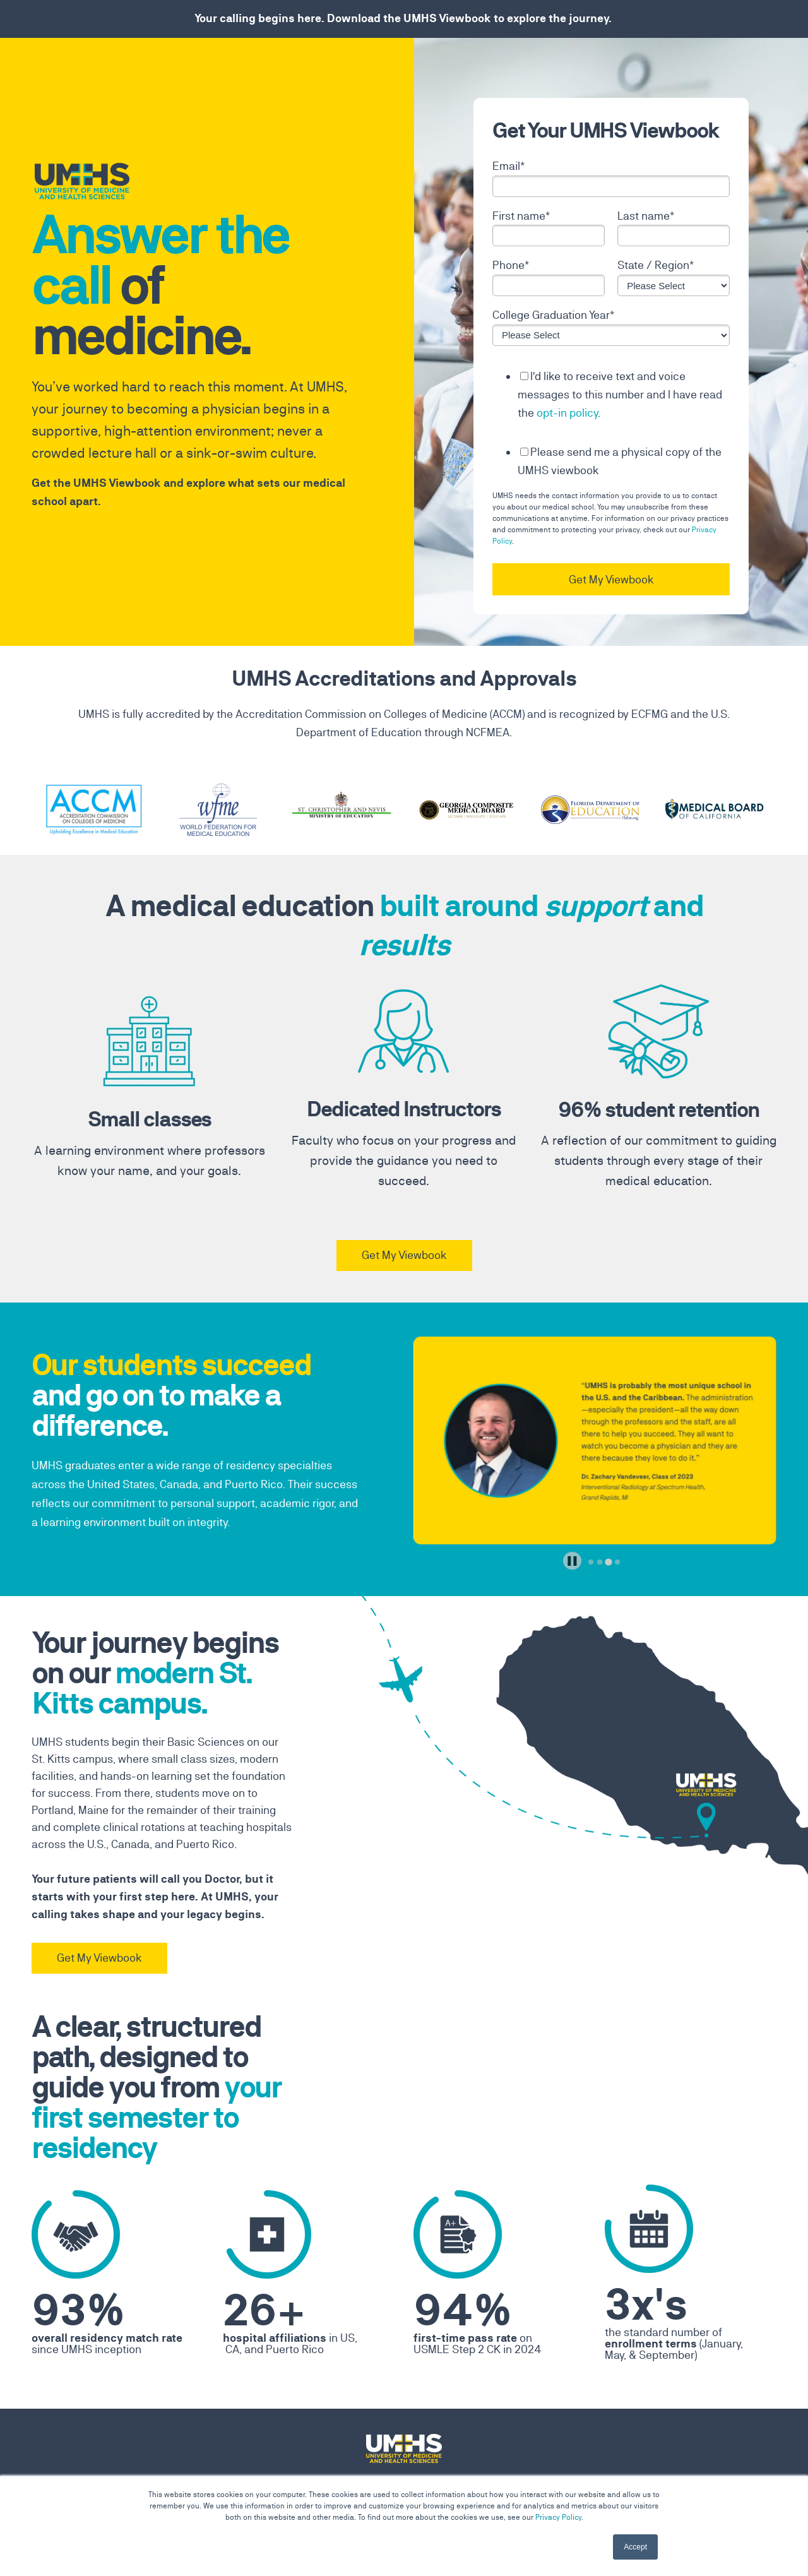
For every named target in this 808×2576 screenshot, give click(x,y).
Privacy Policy (558, 2517)
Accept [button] (635, 2547)
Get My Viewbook (404, 1254)
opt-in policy (567, 412)
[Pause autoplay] (572, 1561)
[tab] (590, 1562)
